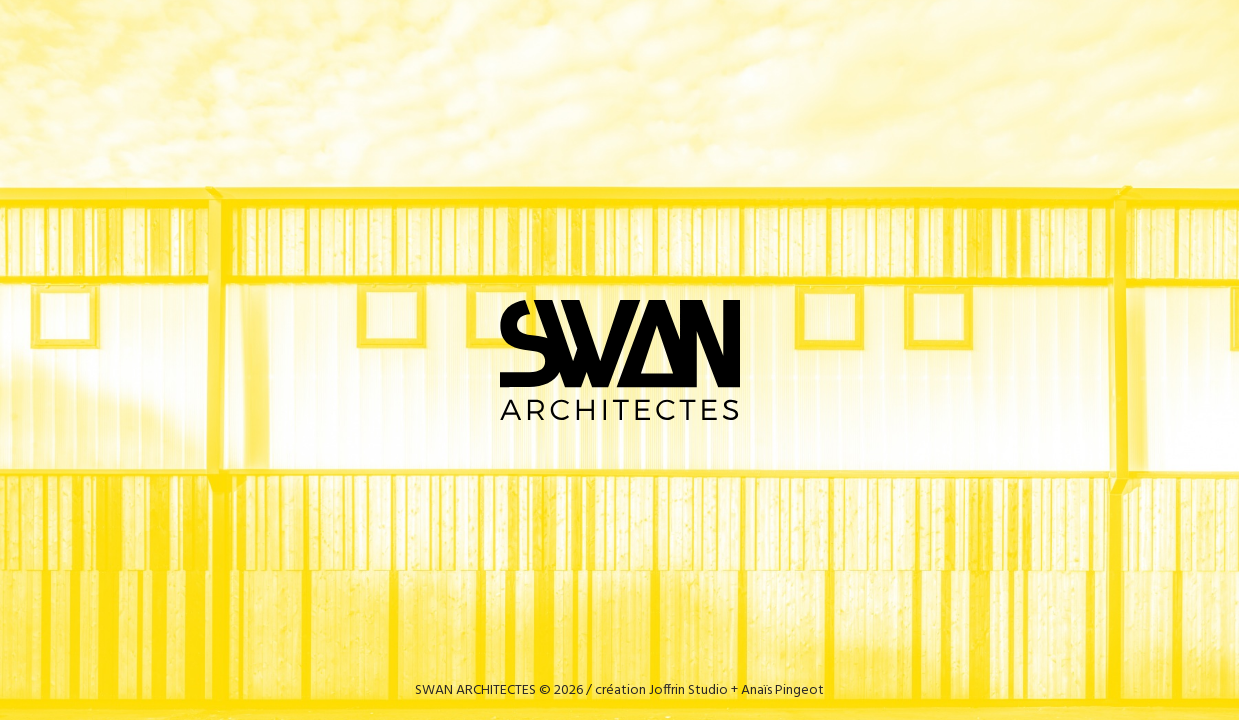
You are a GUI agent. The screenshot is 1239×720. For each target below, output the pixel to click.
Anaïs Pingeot (782, 690)
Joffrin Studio (688, 690)
